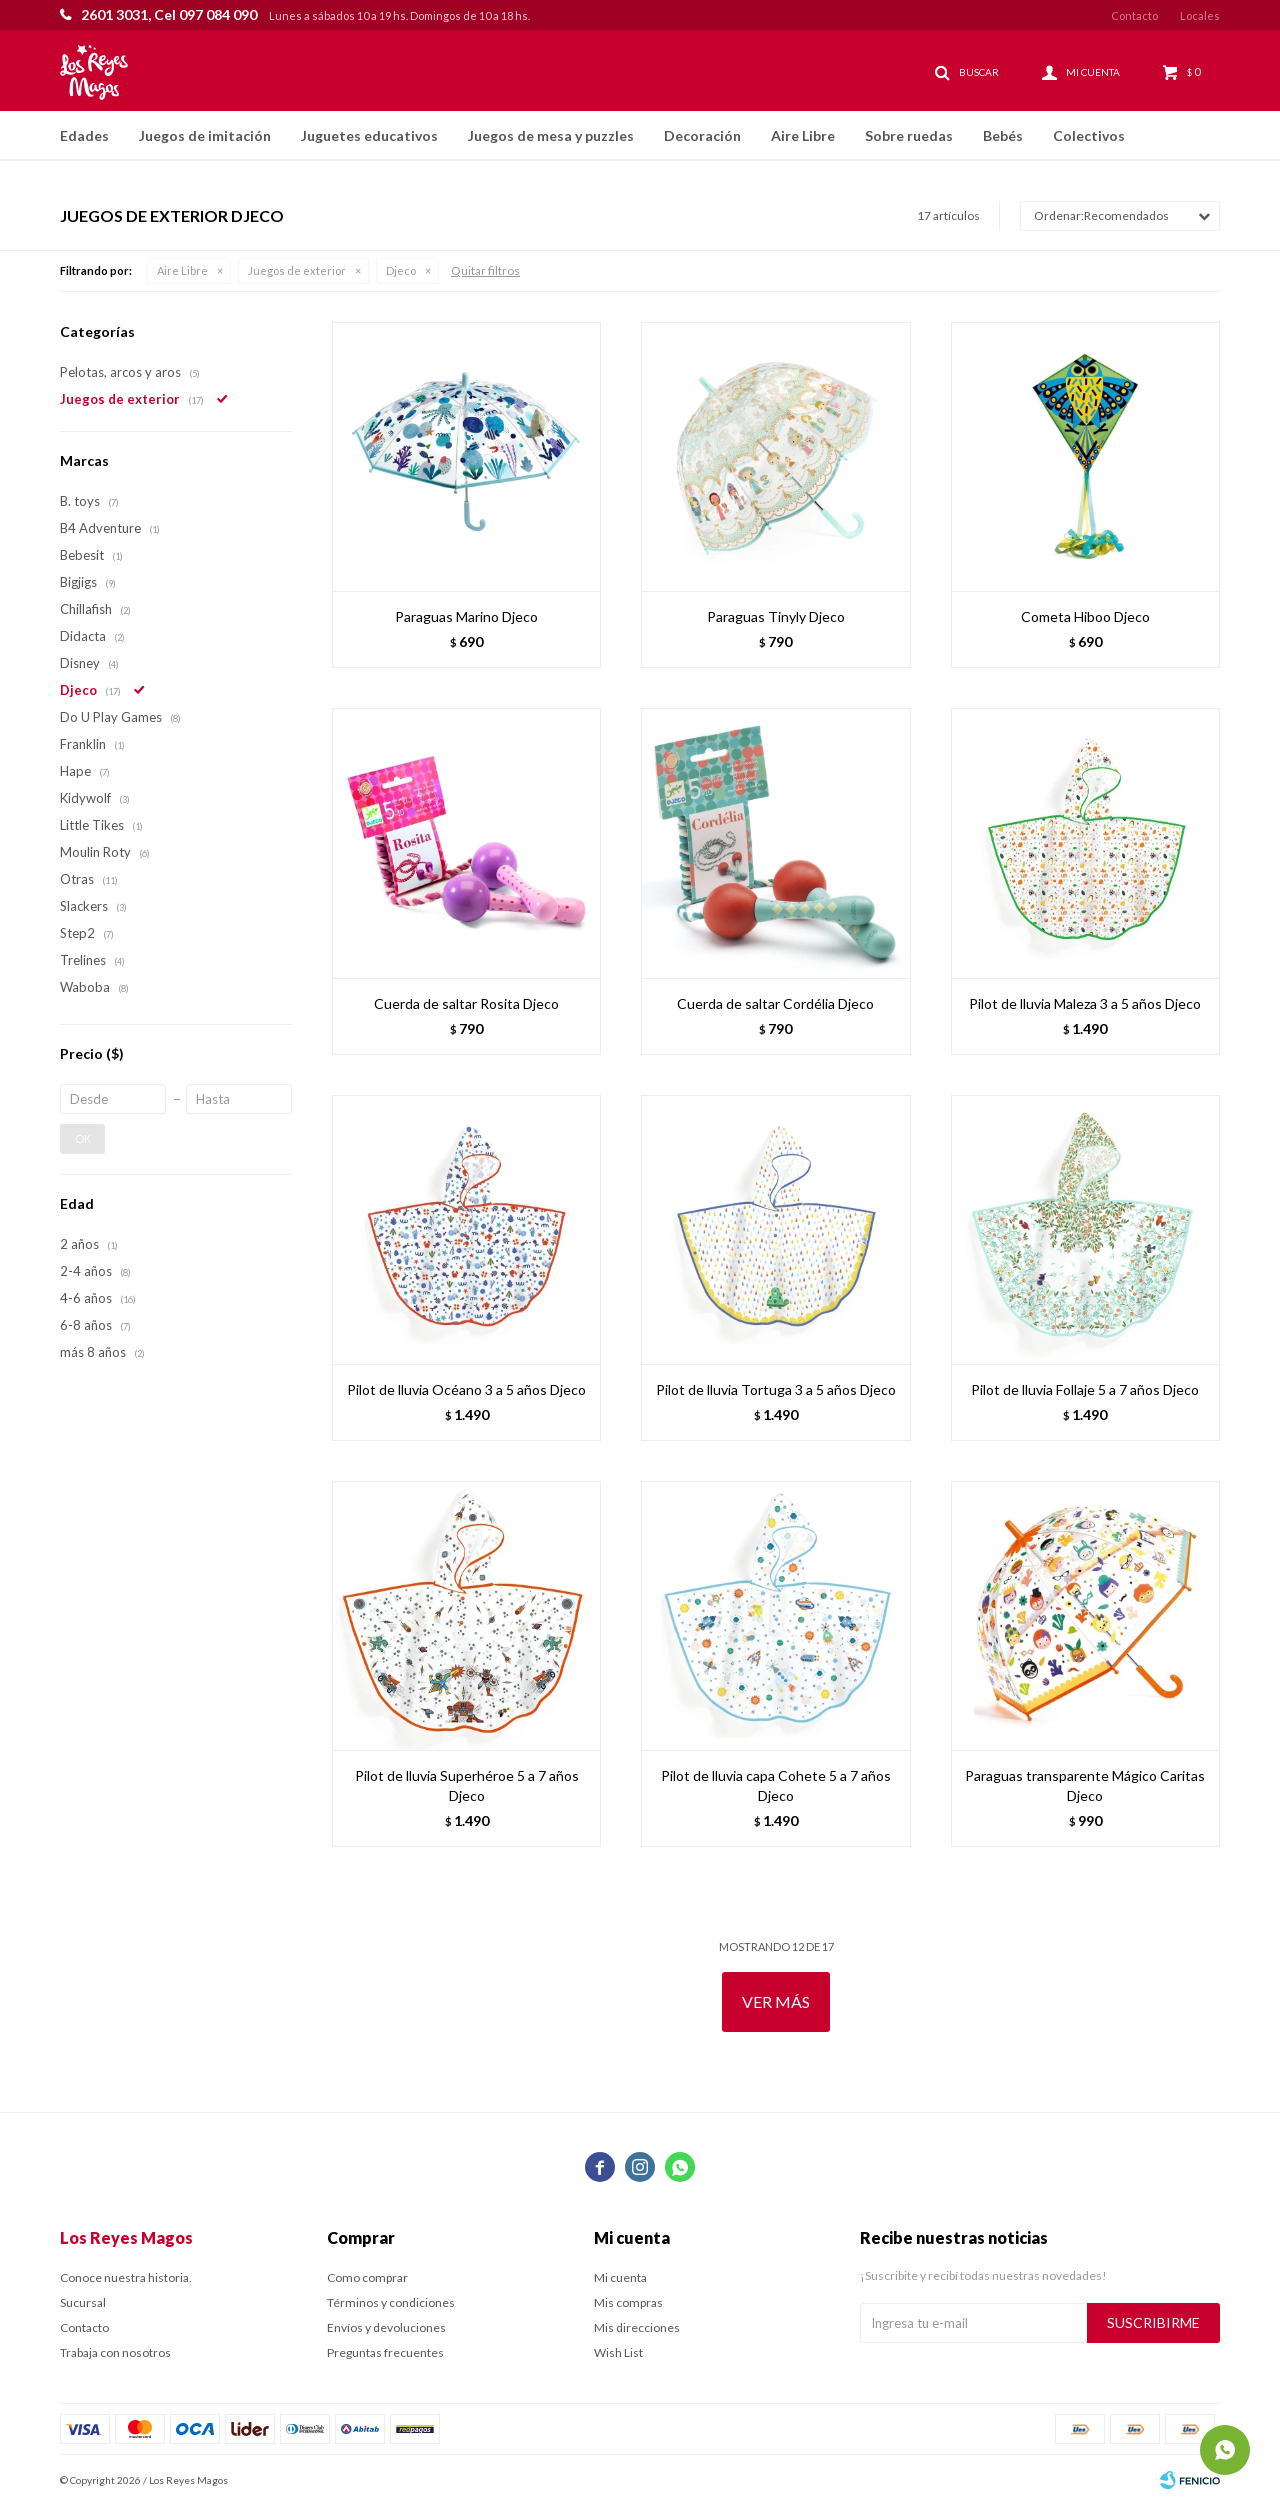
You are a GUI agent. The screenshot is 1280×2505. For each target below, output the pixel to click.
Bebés (1003, 135)
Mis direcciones (637, 2327)
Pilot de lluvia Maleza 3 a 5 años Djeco (1085, 1003)
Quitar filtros (485, 270)
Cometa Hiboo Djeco (1085, 616)
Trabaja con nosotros (115, 2352)
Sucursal (83, 2302)
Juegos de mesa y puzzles (551, 135)
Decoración (702, 135)
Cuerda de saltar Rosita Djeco (466, 1003)
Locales (1200, 15)
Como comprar (367, 2277)
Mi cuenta (620, 2277)
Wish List (618, 2352)
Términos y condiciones (391, 2302)
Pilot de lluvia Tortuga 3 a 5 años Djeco (776, 1389)
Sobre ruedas (909, 135)
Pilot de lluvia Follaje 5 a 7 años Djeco (1085, 1389)
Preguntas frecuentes (385, 2352)
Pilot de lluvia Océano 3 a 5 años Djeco (466, 1389)
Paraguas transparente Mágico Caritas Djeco (1085, 1785)
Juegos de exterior (297, 270)
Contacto (1134, 15)
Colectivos (1089, 135)
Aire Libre (803, 135)
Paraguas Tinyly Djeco (776, 616)
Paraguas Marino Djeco (466, 616)
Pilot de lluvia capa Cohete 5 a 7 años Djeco (776, 1785)
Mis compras (628, 2302)
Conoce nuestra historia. (126, 2277)
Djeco (401, 270)
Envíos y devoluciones (386, 2327)
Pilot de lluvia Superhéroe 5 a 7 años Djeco (467, 1785)
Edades (84, 135)
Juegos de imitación (205, 135)
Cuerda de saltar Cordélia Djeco (775, 1003)
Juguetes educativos (369, 135)
